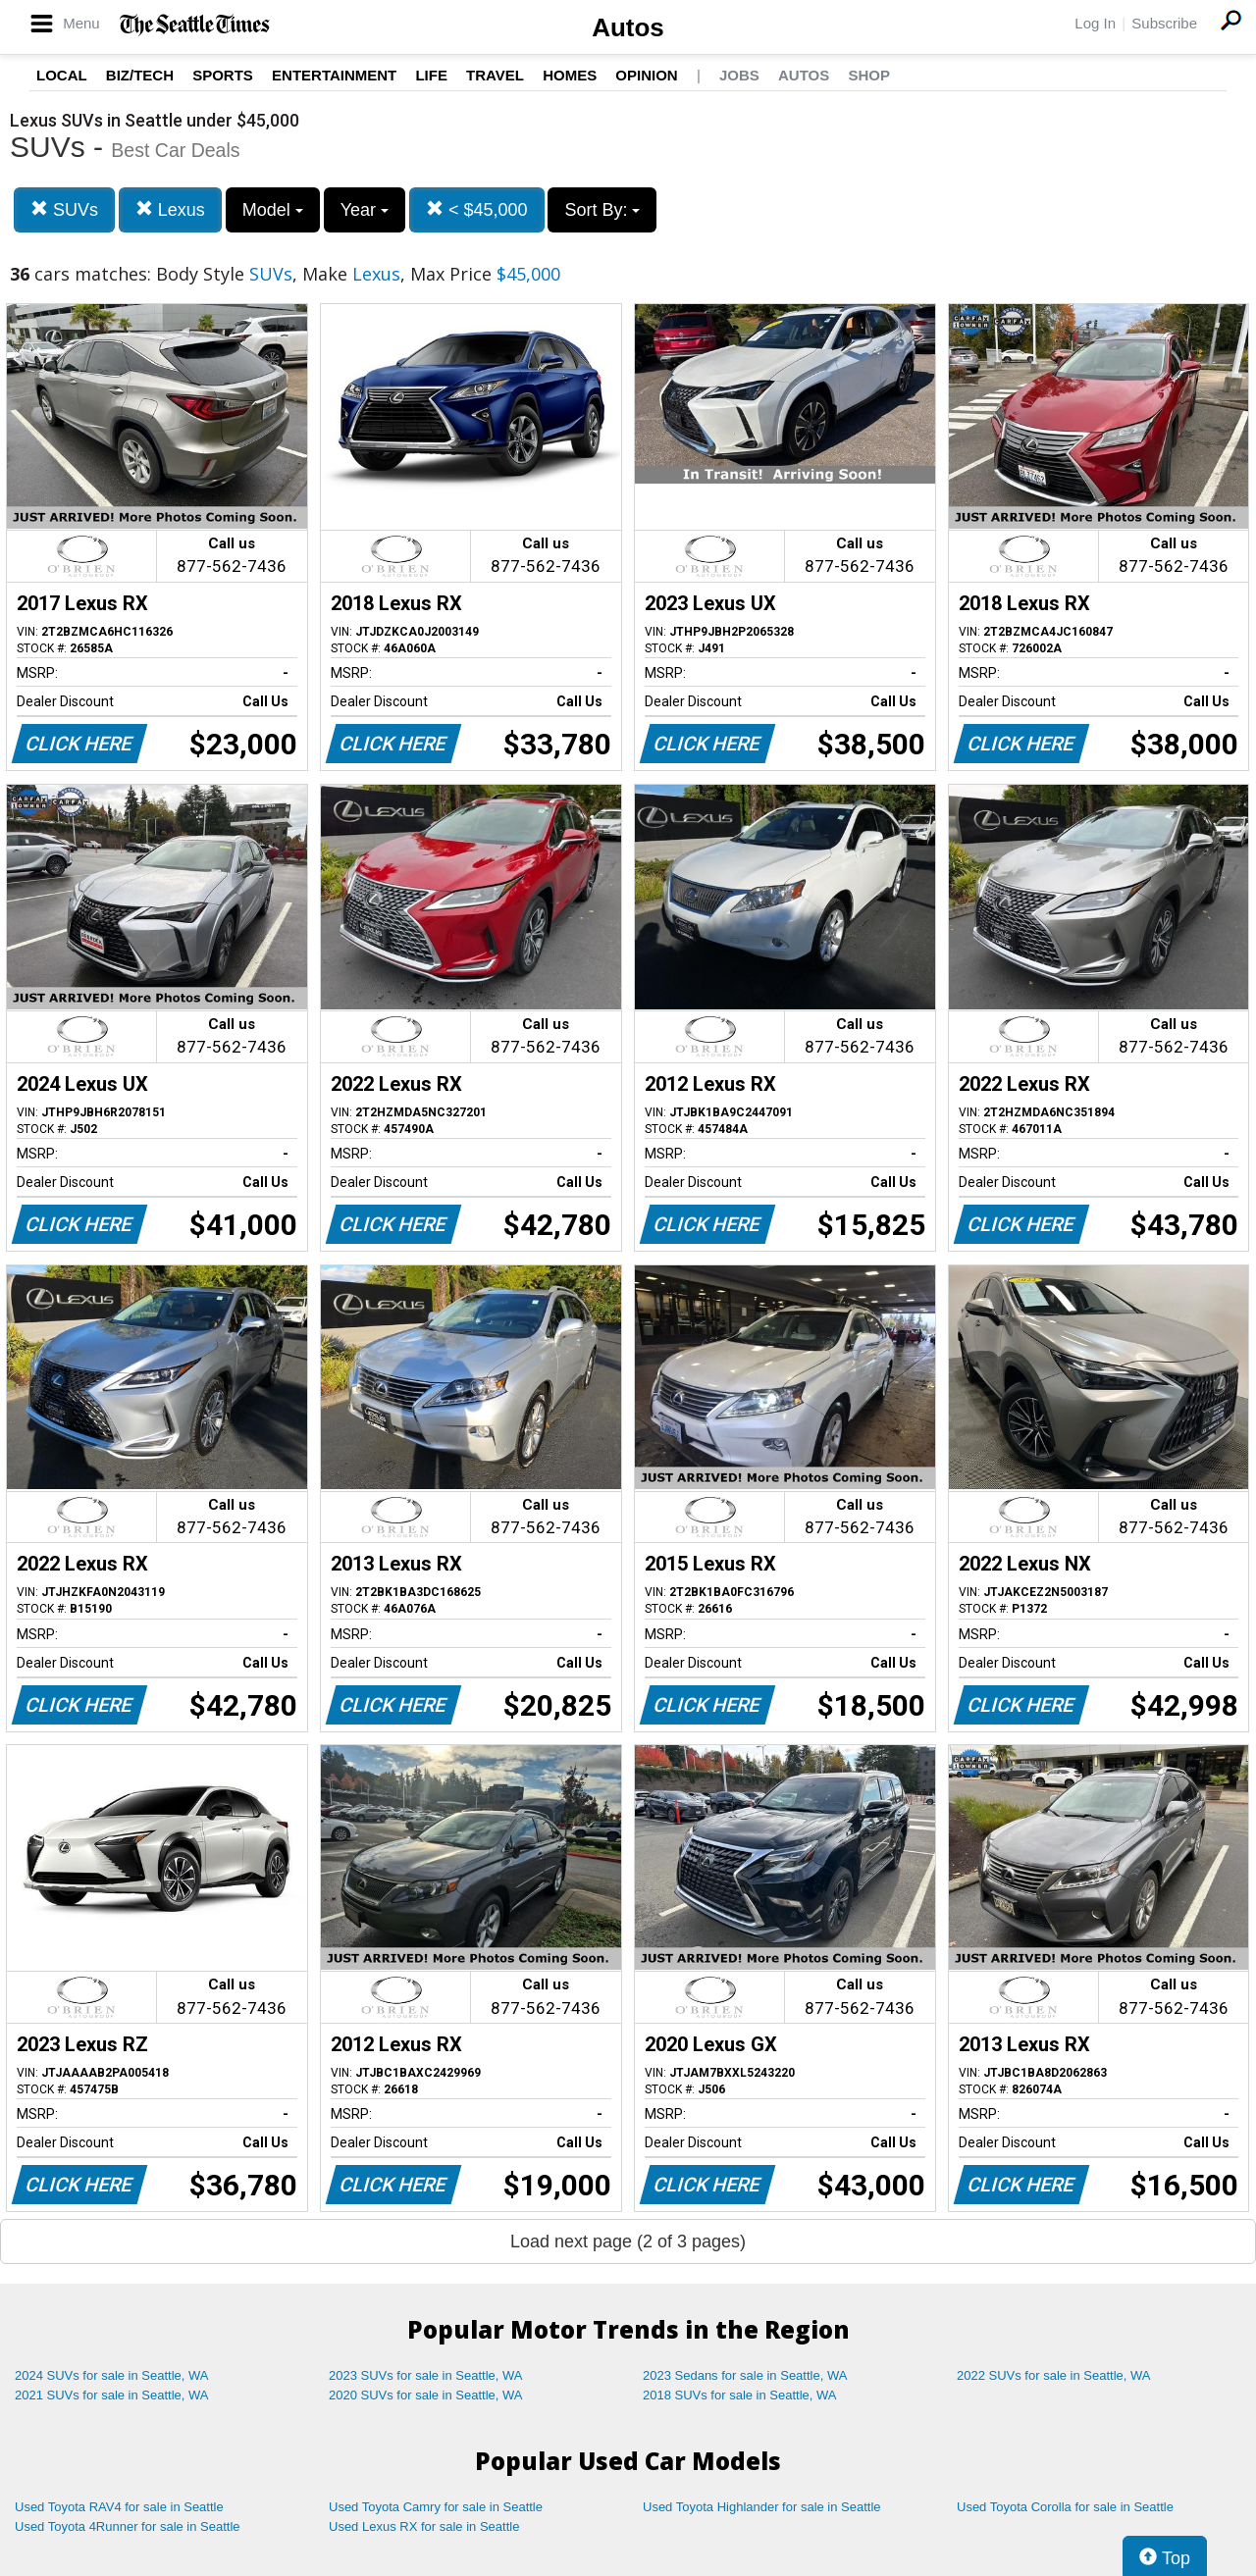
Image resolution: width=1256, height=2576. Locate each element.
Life (431, 75)
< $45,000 (477, 209)
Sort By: (602, 210)
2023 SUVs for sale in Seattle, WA (426, 2375)
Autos (628, 27)
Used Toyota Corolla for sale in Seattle (1065, 2506)
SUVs (64, 209)
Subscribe (1164, 23)
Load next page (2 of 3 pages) (628, 2241)
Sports (222, 75)
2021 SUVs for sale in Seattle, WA (112, 2395)
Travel (495, 75)
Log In (1095, 23)
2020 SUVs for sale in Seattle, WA (426, 2395)
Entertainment (334, 75)
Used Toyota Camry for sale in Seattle (436, 2506)
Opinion (646, 75)
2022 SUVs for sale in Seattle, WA (1054, 2375)
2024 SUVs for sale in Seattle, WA (112, 2375)
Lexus (170, 209)
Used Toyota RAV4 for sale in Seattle (119, 2506)
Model (272, 210)
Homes (570, 75)
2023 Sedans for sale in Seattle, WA (745, 2375)
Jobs (739, 75)
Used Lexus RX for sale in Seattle (424, 2526)
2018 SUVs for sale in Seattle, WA (740, 2395)
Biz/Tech (140, 75)
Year (364, 210)
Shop (869, 75)
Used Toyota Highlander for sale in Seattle (762, 2506)
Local (61, 75)
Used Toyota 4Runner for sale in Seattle (127, 2526)
